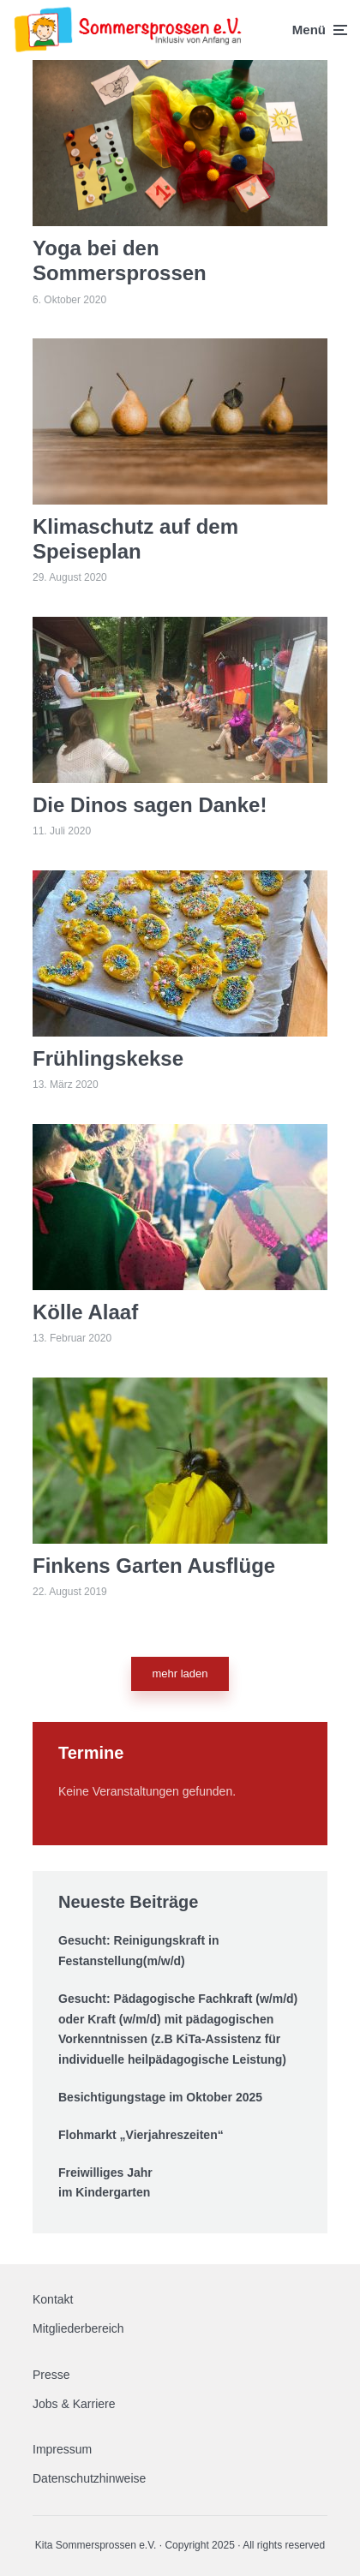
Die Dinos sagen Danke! (150, 804)
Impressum (62, 2449)
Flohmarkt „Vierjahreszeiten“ (141, 2135)
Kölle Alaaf (85, 1312)
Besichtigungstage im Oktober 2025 (160, 2097)
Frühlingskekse (108, 1058)
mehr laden (179, 1673)
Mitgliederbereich (78, 2328)
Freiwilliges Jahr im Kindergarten (105, 2183)
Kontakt (53, 2299)
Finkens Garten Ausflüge (154, 1565)
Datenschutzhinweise (89, 2478)
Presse (51, 2375)
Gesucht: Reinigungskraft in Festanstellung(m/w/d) (138, 1950)
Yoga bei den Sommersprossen (120, 260)
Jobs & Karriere (74, 2404)
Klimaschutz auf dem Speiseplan (135, 539)
